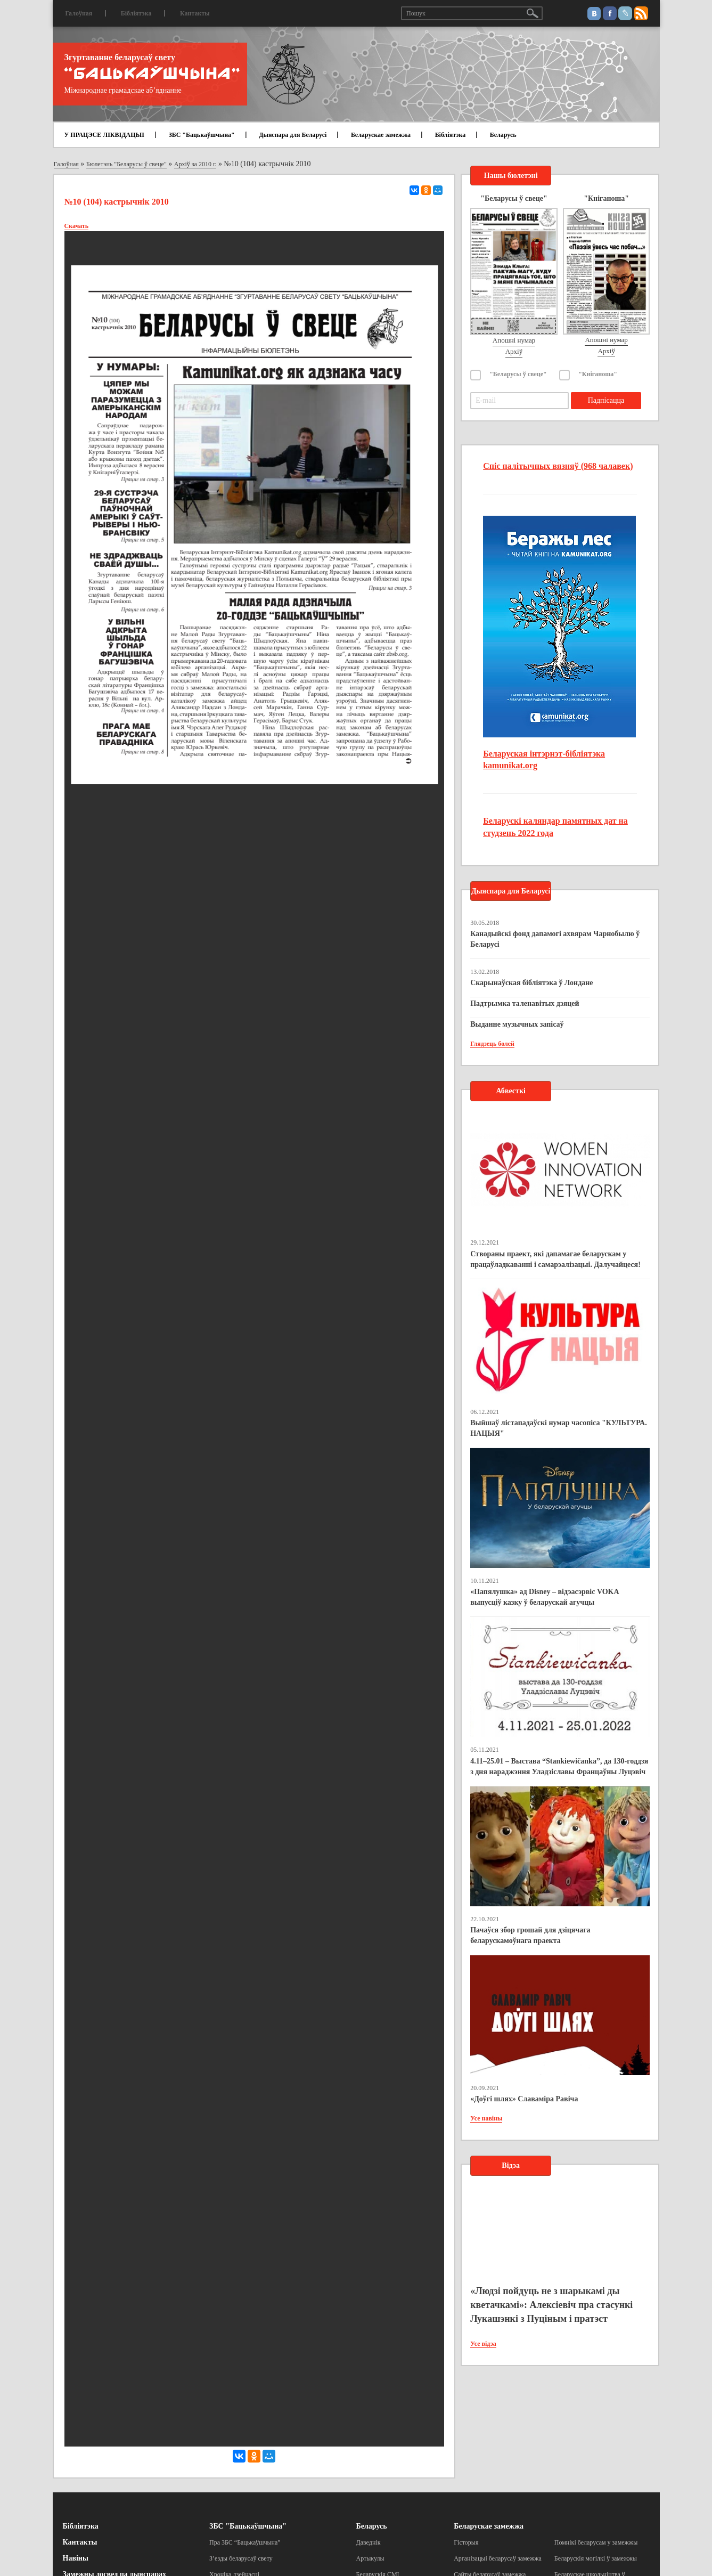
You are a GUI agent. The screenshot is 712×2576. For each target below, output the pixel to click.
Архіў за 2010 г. (195, 164)
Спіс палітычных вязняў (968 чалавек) (558, 465)
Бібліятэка (136, 13)
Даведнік (368, 2542)
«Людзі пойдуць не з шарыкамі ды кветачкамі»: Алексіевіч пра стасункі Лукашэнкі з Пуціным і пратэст (551, 2304)
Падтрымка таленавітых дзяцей (524, 1003)
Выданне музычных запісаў (516, 1024)
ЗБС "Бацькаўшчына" (201, 135)
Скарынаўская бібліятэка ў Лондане (531, 983)
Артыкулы (370, 2558)
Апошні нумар (514, 340)
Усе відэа (483, 2343)
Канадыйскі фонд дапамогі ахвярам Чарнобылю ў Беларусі (555, 939)
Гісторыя (466, 2542)
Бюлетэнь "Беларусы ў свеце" (126, 164)
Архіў (514, 351)
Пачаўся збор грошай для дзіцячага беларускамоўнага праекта (530, 1935)
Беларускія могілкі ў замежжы (595, 2558)
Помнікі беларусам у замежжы (595, 2542)
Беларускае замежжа (381, 135)
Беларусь (503, 135)
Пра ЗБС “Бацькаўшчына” (245, 2542)
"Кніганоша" (597, 374)
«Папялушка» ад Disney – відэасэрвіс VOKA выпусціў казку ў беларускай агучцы (544, 1597)
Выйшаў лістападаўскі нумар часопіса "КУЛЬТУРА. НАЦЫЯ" (558, 1428)
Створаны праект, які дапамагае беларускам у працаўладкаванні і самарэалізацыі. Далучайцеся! (555, 1259)
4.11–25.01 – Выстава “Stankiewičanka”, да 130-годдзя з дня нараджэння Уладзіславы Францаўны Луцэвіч (559, 1766)
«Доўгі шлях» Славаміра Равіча (524, 2099)
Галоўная (79, 13)
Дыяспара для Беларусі (292, 135)
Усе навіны (486, 2118)
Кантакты (195, 13)
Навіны (75, 2558)
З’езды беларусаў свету (241, 2558)
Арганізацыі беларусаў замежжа (498, 2558)
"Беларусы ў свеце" (518, 374)
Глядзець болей (492, 1043)
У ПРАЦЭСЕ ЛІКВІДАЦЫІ (104, 135)
